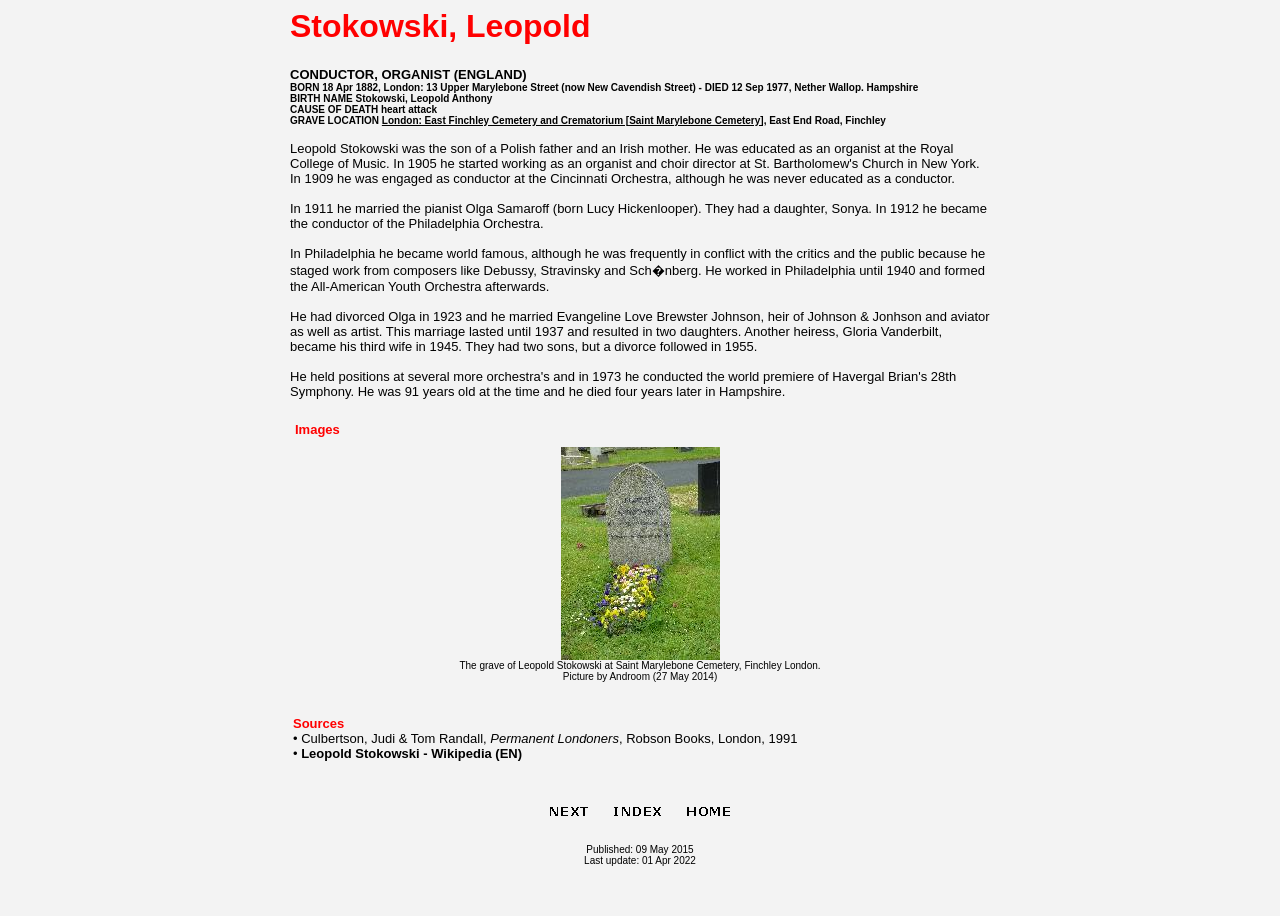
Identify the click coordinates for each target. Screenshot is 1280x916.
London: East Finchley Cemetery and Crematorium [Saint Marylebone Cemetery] (573, 120)
